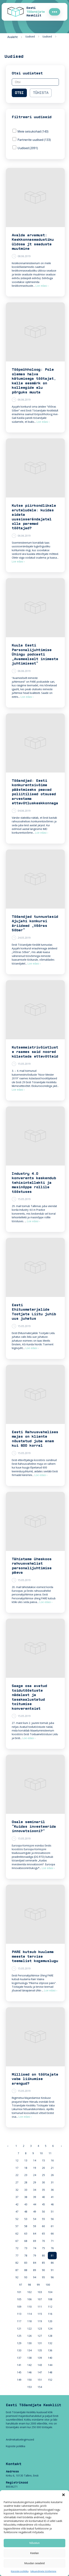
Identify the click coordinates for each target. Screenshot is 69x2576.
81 (52, 2255)
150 (29, 2379)
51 (52, 2211)
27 (16, 2182)
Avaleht (12, 37)
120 (50, 2321)
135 (40, 2350)
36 (52, 2189)
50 (43, 2211)
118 (29, 2321)
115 (40, 2314)
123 (40, 2328)
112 (50, 2306)
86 (52, 2262)
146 (29, 2372)
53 (25, 2219)
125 (19, 2336)
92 (16, 2277)
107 (40, 2299)
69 (34, 2241)
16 (52, 2160)
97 (20, 2284)
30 (43, 2182)
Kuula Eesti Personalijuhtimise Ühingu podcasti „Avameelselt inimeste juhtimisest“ (35, 654)
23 (25, 2175)
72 (16, 2248)
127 (40, 2336)
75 (43, 2248)
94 (34, 2277)
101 (19, 2292)
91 (52, 2270)
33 (25, 2189)
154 (40, 2387)
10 (41, 2153)
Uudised (30, 36)
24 (34, 2175)
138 (29, 2357)
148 (50, 2372)
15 (43, 2160)
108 (50, 2299)
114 (29, 2314)
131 (40, 2343)
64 (34, 2233)
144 (50, 2365)
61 (52, 2226)
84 (34, 2262)
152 (50, 2379)
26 (52, 2175)
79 (34, 2255)
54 (34, 2219)
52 (16, 2219)
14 (34, 2160)
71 (52, 2241)
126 (29, 2336)
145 (19, 2372)
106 (29, 2299)
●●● (54, 12)
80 (43, 2255)
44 (34, 2204)
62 (16, 2233)
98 (29, 2284)
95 (43, 2277)
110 (29, 2306)
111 (40, 2306)
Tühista (40, 93)
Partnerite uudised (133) (32, 139)
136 (50, 2350)
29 (34, 2182)
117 (19, 2321)
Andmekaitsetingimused (20, 2439)
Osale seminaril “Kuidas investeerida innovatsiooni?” (34, 1826)
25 (43, 2175)
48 (25, 2211)
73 (25, 2248)
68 (25, 2241)
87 (16, 2270)
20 (43, 2168)
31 (52, 2182)
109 (19, 2306)
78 (25, 2255)
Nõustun (34, 2542)
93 (25, 2277)
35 (43, 2189)
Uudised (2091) (25, 147)
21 (52, 2168)
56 (52, 2219)
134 (29, 2350)
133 (19, 2350)
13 (25, 2160)
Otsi (19, 93)
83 (25, 2262)
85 (43, 2262)
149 (19, 2379)
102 (29, 2292)
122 (29, 2328)
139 (40, 2357)
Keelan (34, 2553)
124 (50, 2328)
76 (52, 2248)
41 (52, 2197)
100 (48, 2284)
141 (19, 2365)
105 (19, 2299)
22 (16, 2175)
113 (19, 2314)
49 (34, 2211)
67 (16, 2241)
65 (43, 2233)
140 (50, 2357)
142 (29, 2365)
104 (50, 2292)
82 (16, 2262)
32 (16, 2189)
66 (52, 2233)
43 (25, 2204)
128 (50, 2336)
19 (34, 2168)
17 (16, 2168)
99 (38, 2284)
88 (25, 2270)
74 (34, 2248)
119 (40, 2321)
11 (50, 2153)
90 (43, 2270)
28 (25, 2182)
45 (43, 2204)
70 (43, 2241)
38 (25, 2197)
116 (50, 2314)
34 (34, 2189)
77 (16, 2255)
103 (40, 2292)
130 (29, 2343)
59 (34, 2226)
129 (19, 2343)
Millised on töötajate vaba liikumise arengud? (35, 2079)
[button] (63, 2495)
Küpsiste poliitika (20, 2571)
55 (43, 2219)
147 (40, 2372)
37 (16, 2197)
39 (34, 2197)
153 (29, 2387)
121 (19, 2328)
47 (16, 2211)
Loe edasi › (42, 285)
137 (19, 2357)
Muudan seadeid (34, 2563)
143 (40, 2365)
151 (40, 2379)
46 (52, 2204)
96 (52, 2277)
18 (25, 2168)
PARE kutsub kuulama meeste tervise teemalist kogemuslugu (35, 1956)
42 (16, 2204)
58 (25, 2226)
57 (16, 2226)
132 (50, 2343)
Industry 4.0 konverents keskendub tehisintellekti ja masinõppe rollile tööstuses (34, 1183)
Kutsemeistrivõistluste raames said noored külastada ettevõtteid (35, 1051)
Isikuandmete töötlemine (43, 2571)
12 (16, 2160)
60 (43, 2226)
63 (25, 2233)
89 (34, 2270)
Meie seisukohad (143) (30, 131)
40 (43, 2197)
